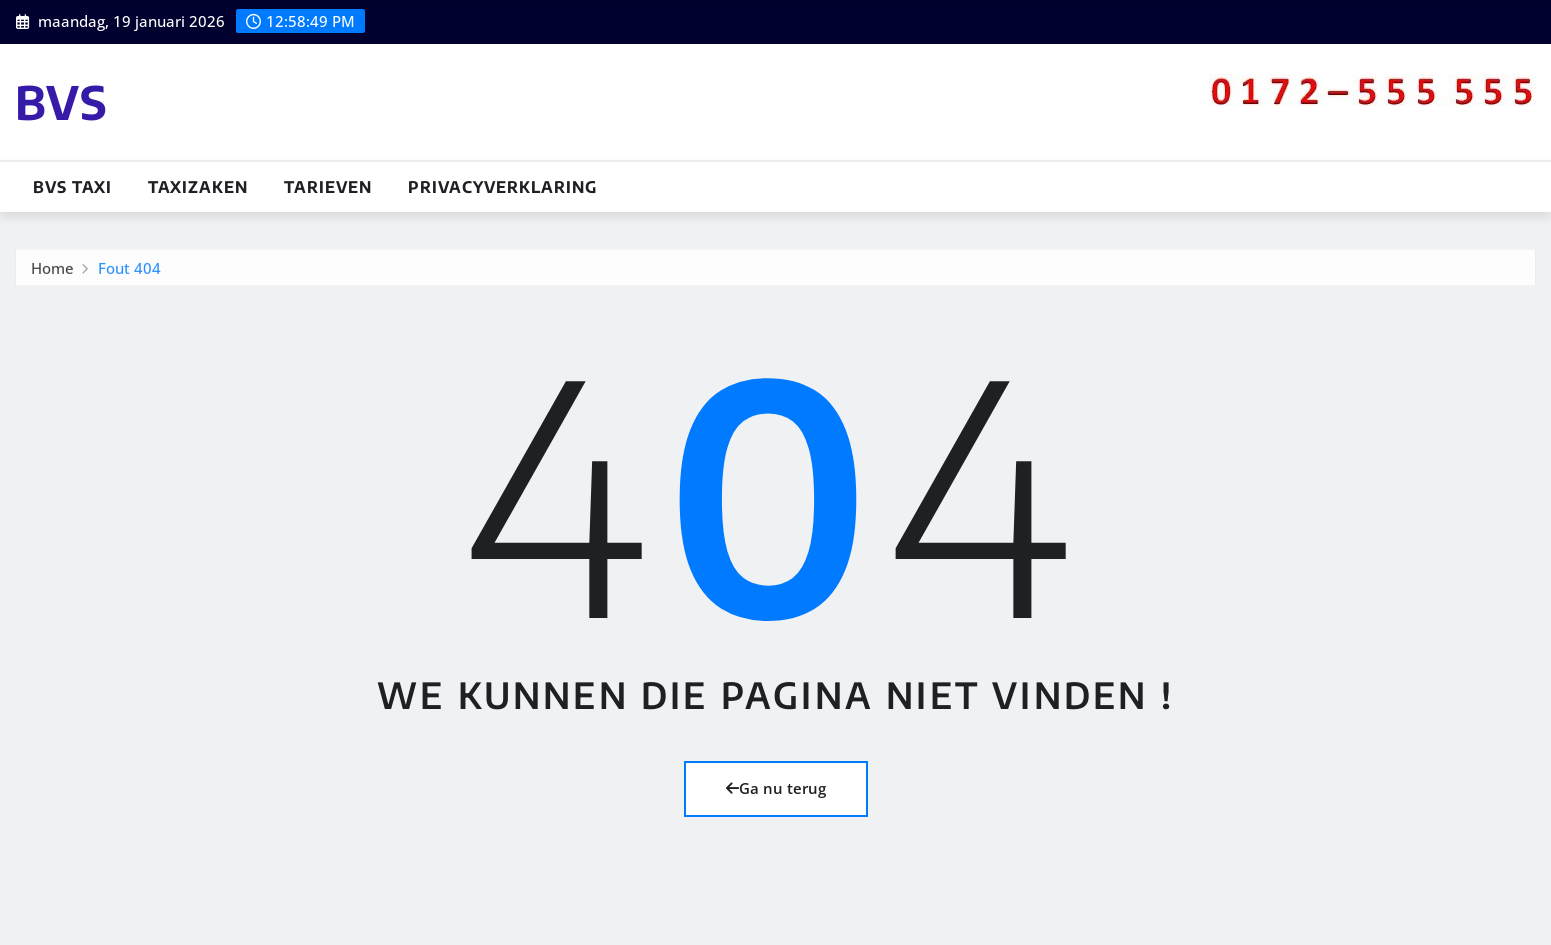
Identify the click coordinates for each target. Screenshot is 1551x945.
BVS (61, 101)
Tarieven (328, 187)
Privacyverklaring (502, 187)
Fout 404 (129, 269)
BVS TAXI (72, 187)
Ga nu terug (776, 788)
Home (52, 269)
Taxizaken (198, 187)
